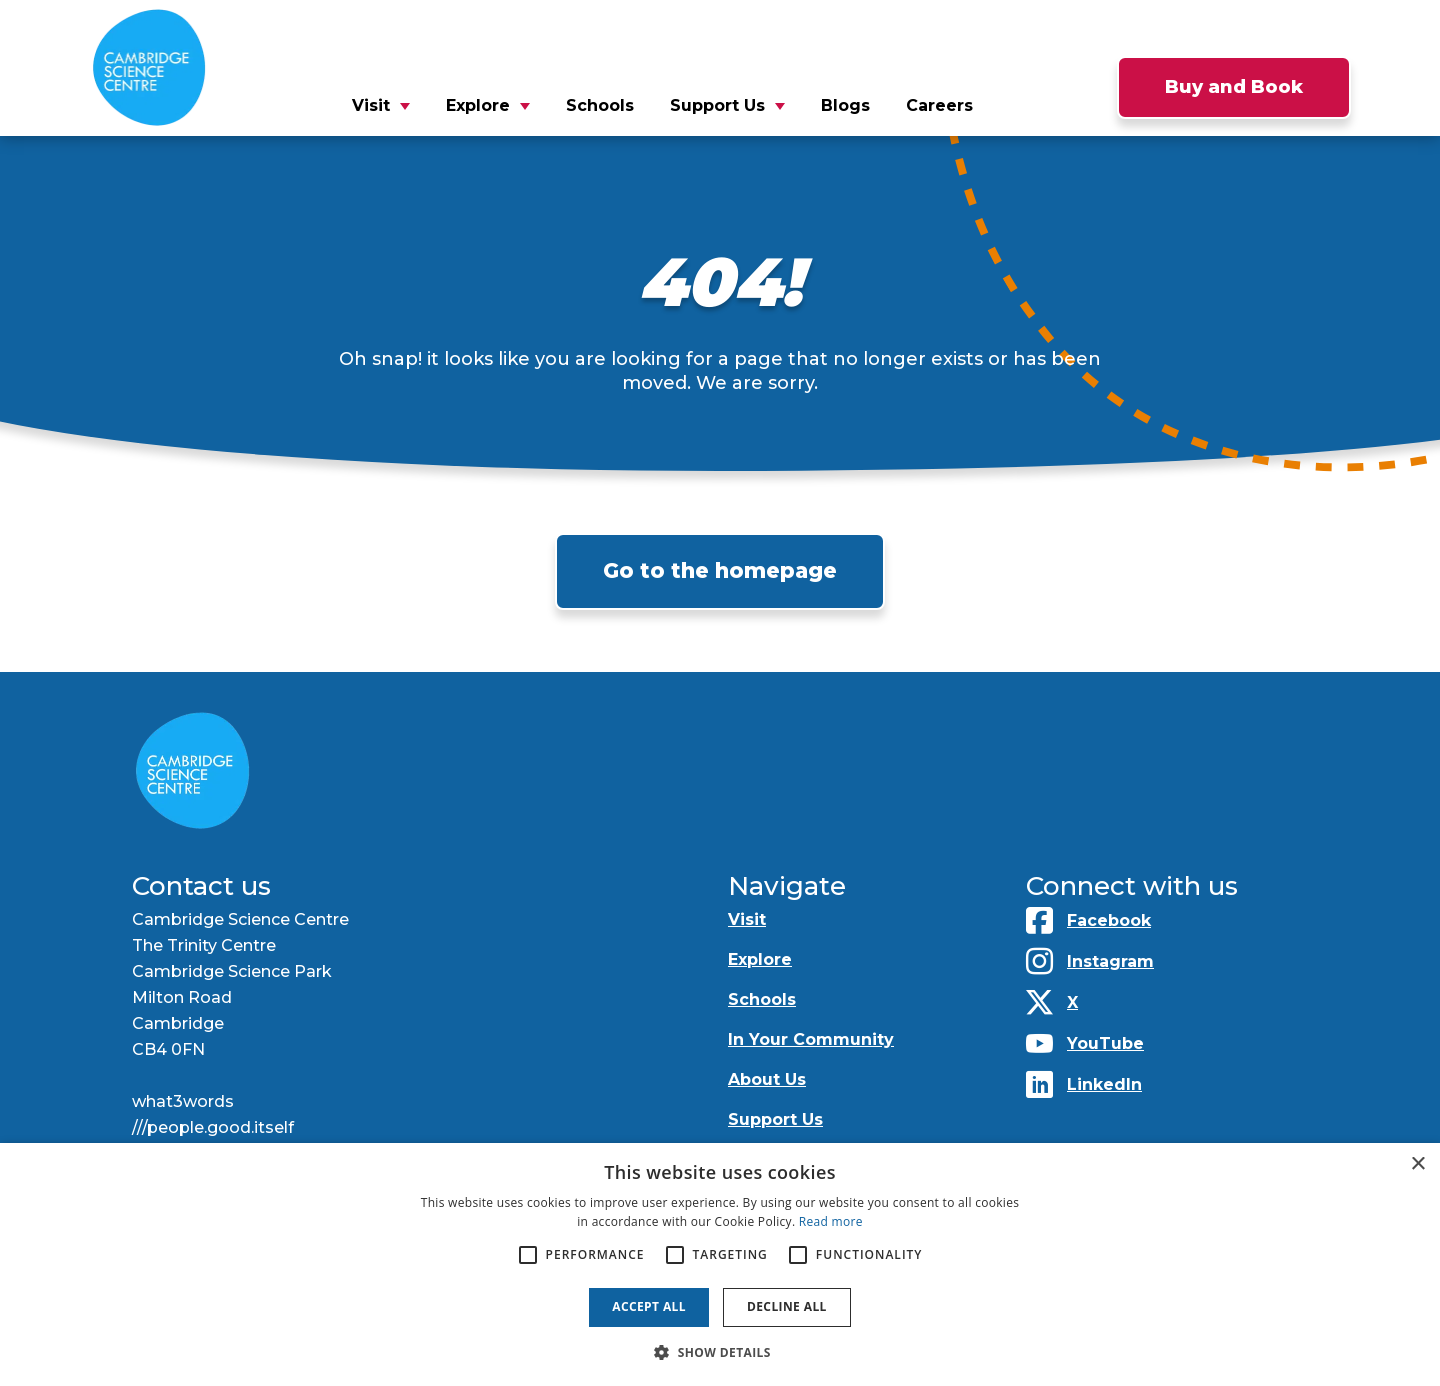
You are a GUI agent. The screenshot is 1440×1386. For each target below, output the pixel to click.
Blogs (845, 105)
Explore (478, 105)
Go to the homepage (720, 570)
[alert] (720, 1264)
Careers (939, 105)
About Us (767, 1079)
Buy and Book (1234, 87)
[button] (720, 1352)
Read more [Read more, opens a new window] (831, 1221)
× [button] (1417, 1164)
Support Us (717, 105)
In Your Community (811, 1039)
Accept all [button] (649, 1306)
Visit (371, 105)
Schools (600, 105)
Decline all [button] (787, 1306)
